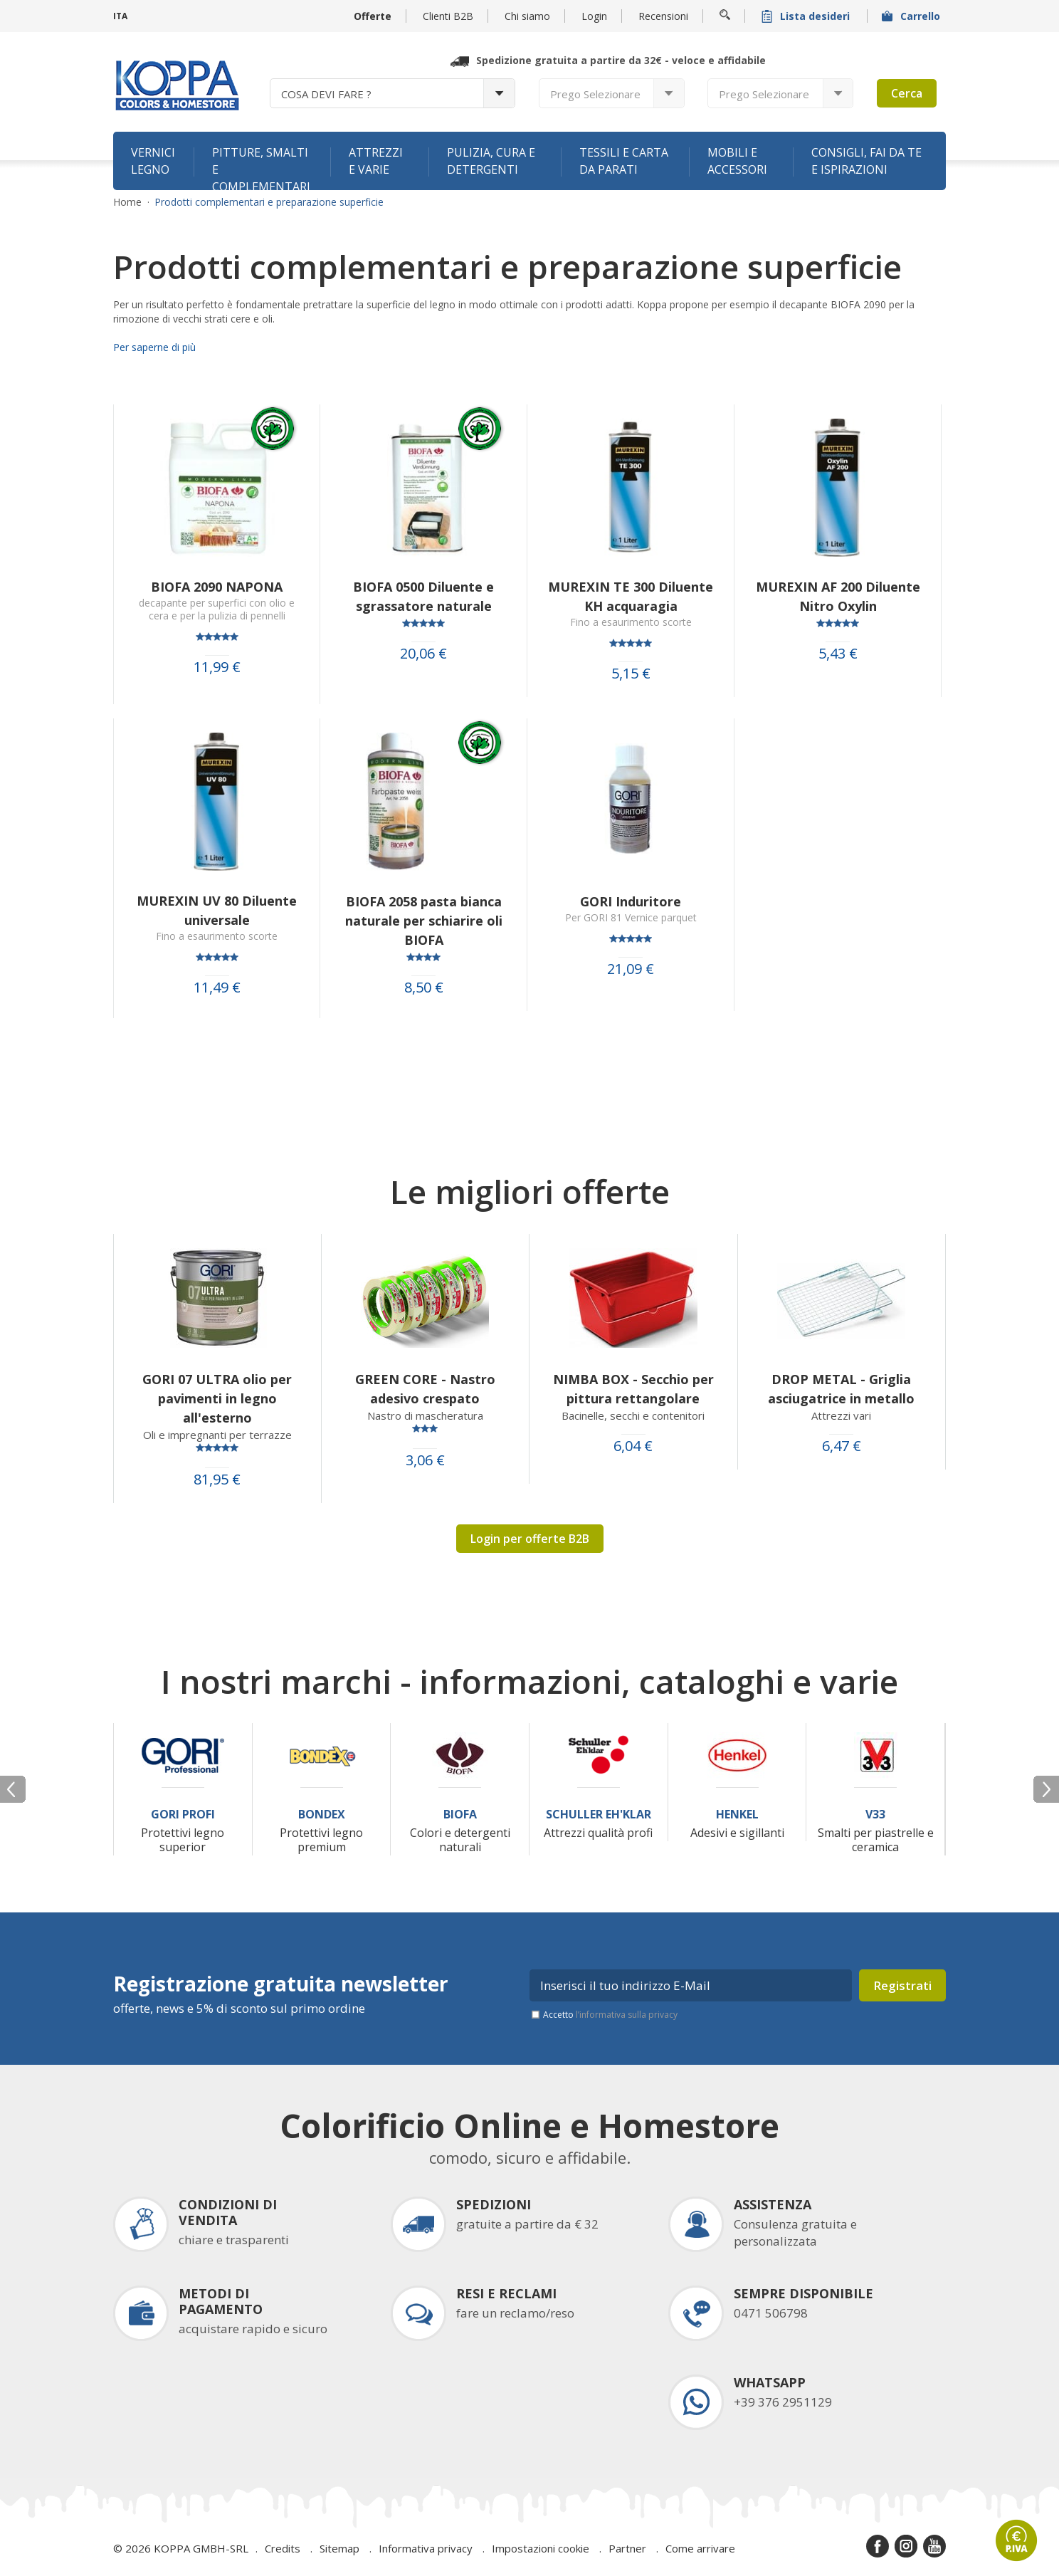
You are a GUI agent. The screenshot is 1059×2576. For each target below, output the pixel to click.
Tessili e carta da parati (623, 161)
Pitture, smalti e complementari (261, 167)
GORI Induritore (630, 901)
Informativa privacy (426, 2548)
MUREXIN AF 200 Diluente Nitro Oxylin (838, 596)
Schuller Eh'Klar (598, 1814)
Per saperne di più (154, 347)
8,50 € (423, 987)
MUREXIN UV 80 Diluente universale (217, 910)
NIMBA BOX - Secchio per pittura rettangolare (633, 1389)
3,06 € (425, 1460)
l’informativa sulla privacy (627, 2015)
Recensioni (663, 16)
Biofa (460, 1814)
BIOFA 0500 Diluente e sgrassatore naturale (423, 596)
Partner (627, 2548)
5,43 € (838, 653)
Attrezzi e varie (376, 161)
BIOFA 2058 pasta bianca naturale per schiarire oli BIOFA (423, 920)
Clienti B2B (448, 16)
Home (127, 202)
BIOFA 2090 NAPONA (217, 586)
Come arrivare (700, 2548)
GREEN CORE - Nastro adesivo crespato (425, 1389)
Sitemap (339, 2548)
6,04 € (633, 1446)
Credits (282, 2548)
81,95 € (217, 1479)
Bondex (321, 1814)
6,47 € (841, 1446)
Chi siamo (527, 16)
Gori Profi (183, 1814)
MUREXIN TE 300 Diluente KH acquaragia (630, 596)
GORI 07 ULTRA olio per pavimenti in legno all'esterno (217, 1398)
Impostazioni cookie (540, 2548)
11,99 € (217, 667)
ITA (120, 16)
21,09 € (630, 969)
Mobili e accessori (737, 161)
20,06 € (423, 653)
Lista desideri (807, 16)
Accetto (610, 2015)
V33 (875, 1814)
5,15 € (630, 673)
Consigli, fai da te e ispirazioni (866, 161)
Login (594, 16)
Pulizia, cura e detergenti (491, 161)
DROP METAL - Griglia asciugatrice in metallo (841, 1389)
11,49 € (217, 987)
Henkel (737, 1814)
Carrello (912, 16)
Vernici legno (153, 161)
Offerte (372, 16)
